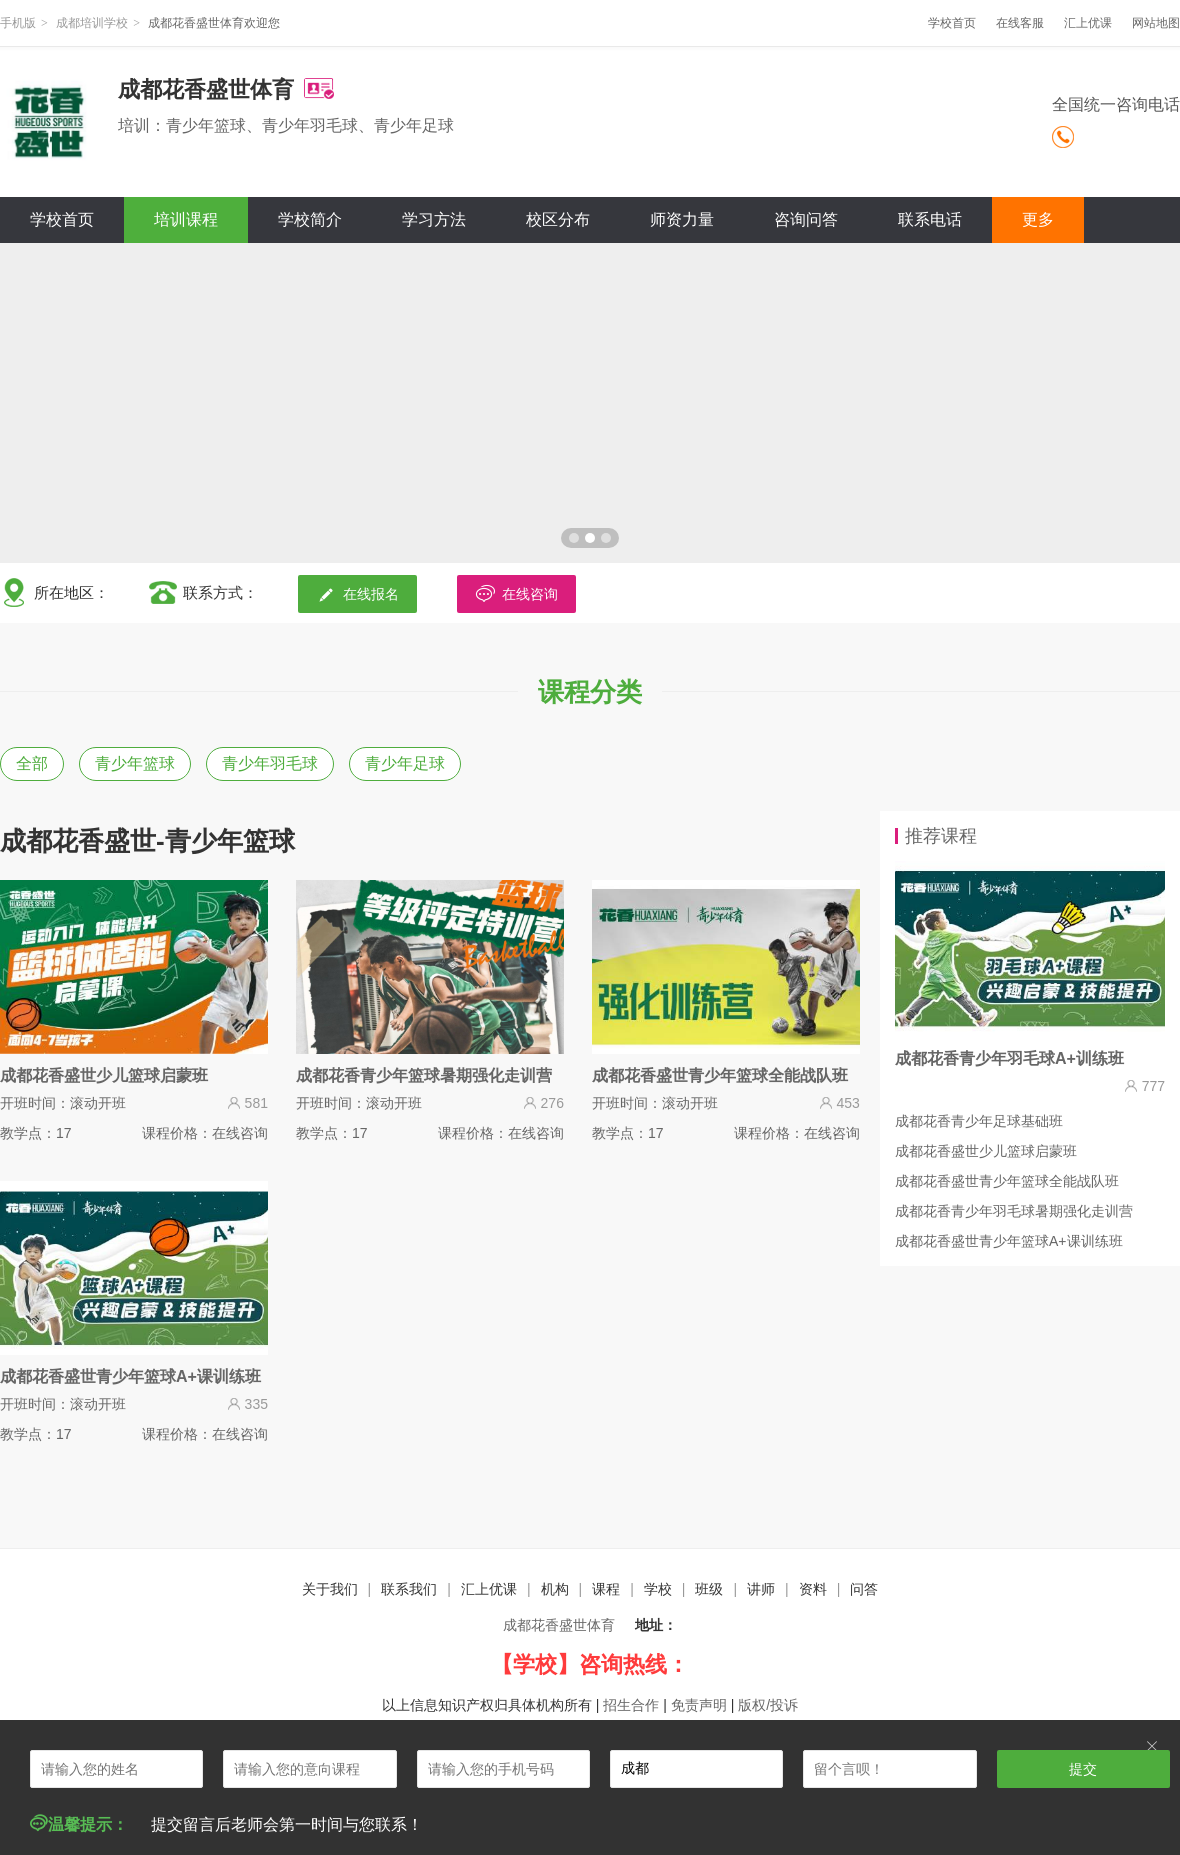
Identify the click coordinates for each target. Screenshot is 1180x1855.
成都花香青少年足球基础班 (979, 1121)
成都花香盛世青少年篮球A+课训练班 (1009, 1241)
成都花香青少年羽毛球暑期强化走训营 (1014, 1211)
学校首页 (952, 23)
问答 (864, 1589)
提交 (1083, 1769)
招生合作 (631, 1705)
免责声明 (699, 1705)
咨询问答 (806, 219)
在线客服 (1020, 23)
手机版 (18, 23)
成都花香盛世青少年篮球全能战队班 (1007, 1181)
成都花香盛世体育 (559, 1625)
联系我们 (409, 1589)
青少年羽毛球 (270, 763)
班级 (709, 1589)
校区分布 (558, 219)
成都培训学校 (92, 23)
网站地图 (1156, 23)
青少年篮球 (135, 763)
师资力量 (682, 219)
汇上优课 (1088, 23)
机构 (555, 1589)
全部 (32, 763)
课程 (606, 1589)
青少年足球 (405, 763)
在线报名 (357, 593)
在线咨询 (516, 593)
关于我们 (330, 1589)
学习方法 (434, 219)
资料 (813, 1589)
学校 (658, 1589)
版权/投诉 (768, 1705)
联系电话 (930, 219)
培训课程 (186, 219)
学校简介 (310, 219)
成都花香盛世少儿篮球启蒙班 (986, 1151)
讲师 (761, 1589)
